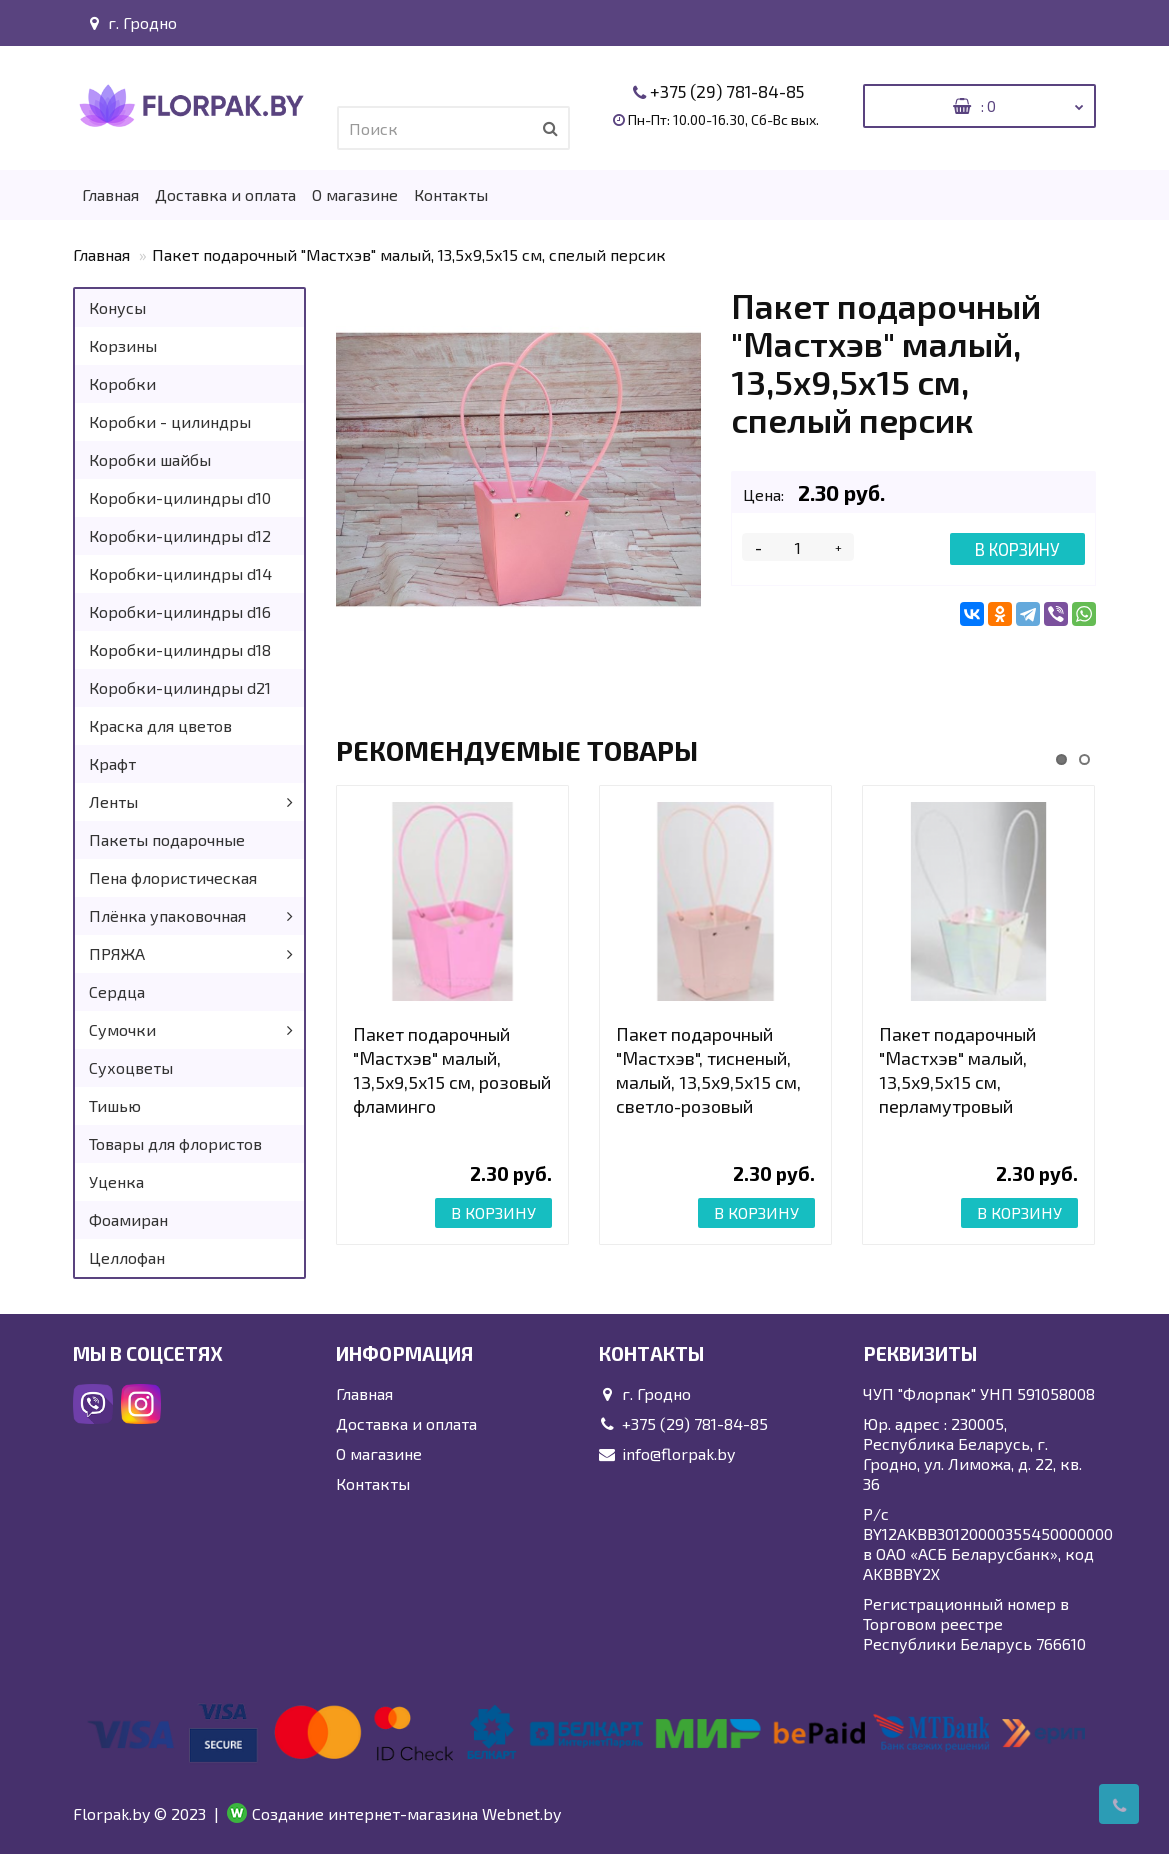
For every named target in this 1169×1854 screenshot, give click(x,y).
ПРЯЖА (117, 953)
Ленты (113, 801)
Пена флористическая (173, 877)
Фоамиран (128, 1219)
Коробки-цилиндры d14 (180, 573)
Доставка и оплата (225, 194)
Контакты (451, 194)
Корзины (123, 345)
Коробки (122, 383)
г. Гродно (130, 22)
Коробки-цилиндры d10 (180, 497)
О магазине (355, 194)
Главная (110, 194)
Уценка (116, 1181)
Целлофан (127, 1257)
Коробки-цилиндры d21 (180, 687)
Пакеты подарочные (167, 839)
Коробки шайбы (150, 459)
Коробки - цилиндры (170, 421)
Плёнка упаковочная (167, 915)
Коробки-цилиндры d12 (180, 535)
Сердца (117, 991)
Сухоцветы (131, 1067)
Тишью (115, 1105)
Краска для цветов (160, 725)
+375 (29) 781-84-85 (727, 91)
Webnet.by (521, 1813)
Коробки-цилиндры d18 (180, 649)
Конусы (117, 307)
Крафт (112, 763)
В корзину (1017, 549)
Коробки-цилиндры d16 (180, 611)
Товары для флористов (175, 1143)
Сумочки (122, 1029)
